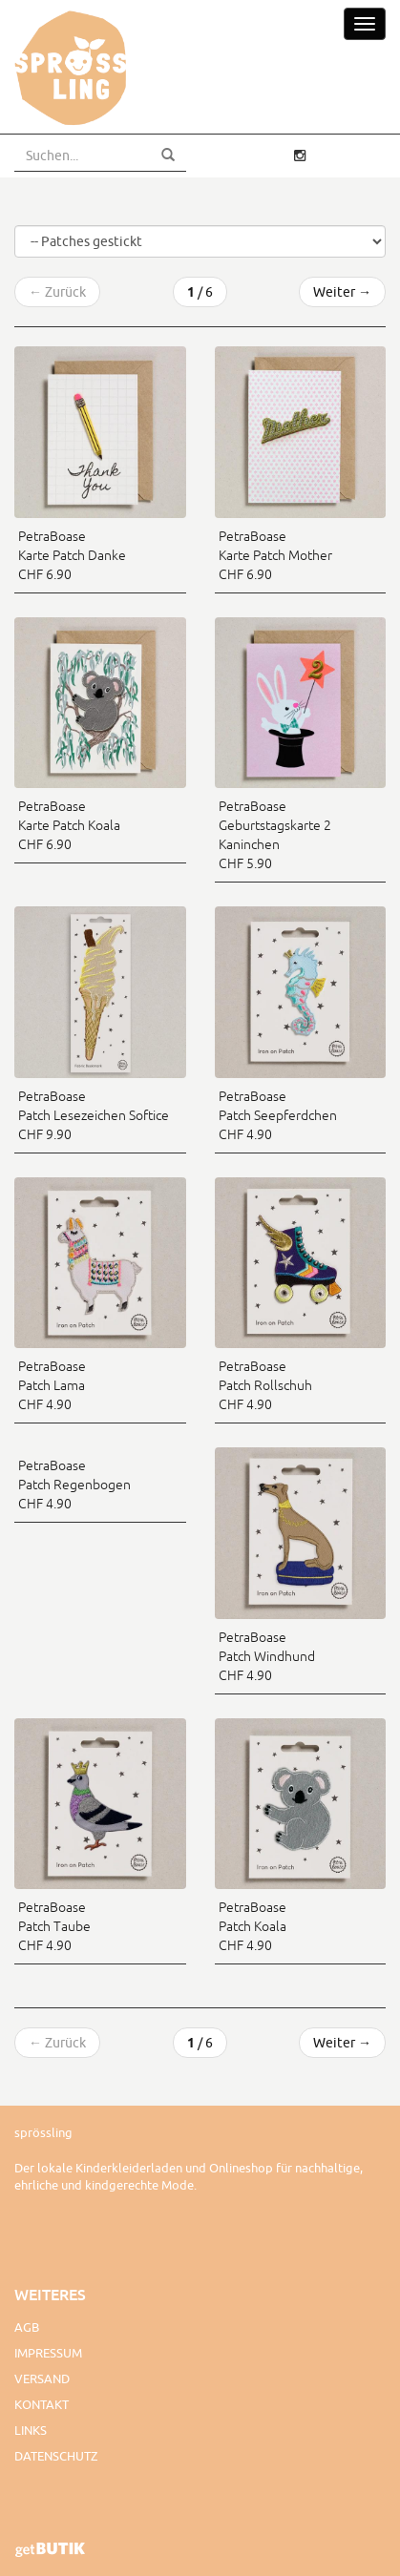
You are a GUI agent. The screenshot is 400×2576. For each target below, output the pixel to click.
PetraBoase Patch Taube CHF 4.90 (54, 1926)
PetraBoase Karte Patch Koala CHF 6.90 (69, 825)
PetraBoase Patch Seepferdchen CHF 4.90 (278, 1115)
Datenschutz (55, 2455)
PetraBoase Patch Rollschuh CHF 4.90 (265, 1385)
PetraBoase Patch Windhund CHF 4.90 (267, 1656)
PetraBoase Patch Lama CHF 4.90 (52, 1385)
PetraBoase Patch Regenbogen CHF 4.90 (74, 1484)
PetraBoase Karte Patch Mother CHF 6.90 (275, 555)
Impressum (48, 2352)
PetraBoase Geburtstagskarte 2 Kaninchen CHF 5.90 (275, 835)
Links (30, 2430)
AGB (26, 2327)
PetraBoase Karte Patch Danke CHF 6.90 (72, 555)
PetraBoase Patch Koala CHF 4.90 (252, 1926)
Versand (42, 2378)
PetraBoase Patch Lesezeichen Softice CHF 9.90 (93, 1115)
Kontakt (41, 2404)
